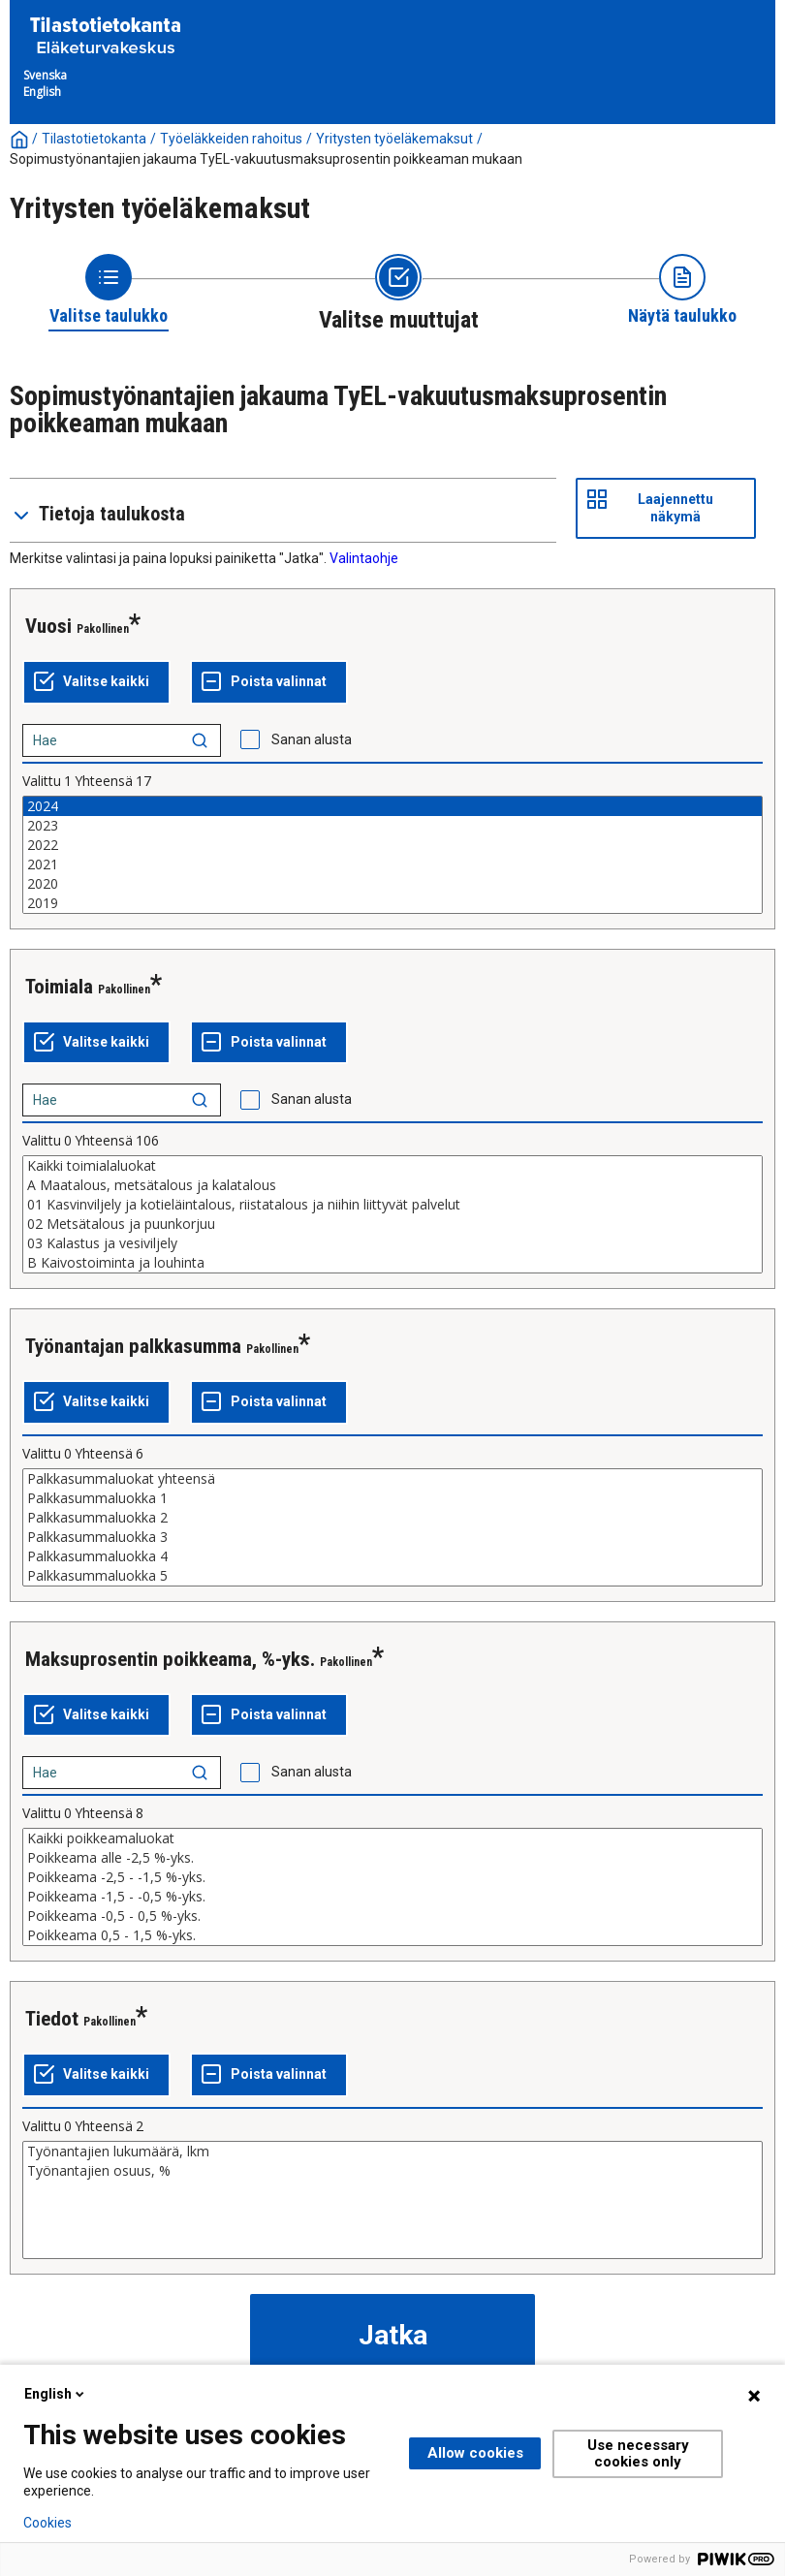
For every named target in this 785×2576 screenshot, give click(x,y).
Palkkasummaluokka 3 (392, 1537)
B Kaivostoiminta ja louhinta (392, 1262)
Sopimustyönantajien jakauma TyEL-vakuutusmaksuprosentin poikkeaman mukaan (266, 159)
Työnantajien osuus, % (392, 2171)
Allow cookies (475, 2453)
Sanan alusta (311, 739)
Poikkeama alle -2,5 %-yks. (392, 1858)
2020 (392, 884)
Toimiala (59, 986)
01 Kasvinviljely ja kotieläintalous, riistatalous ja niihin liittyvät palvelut (392, 1204)
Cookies (47, 2522)
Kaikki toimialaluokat (392, 1166)
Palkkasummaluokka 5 (392, 1576)
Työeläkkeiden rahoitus (231, 138)
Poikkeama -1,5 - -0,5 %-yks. (392, 1896)
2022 (392, 845)
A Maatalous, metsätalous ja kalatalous (392, 1185)
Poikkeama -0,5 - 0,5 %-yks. (392, 1916)
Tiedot (51, 2018)
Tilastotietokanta (94, 138)
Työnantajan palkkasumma (133, 1346)
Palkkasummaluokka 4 (392, 1556)
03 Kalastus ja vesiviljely (392, 1243)
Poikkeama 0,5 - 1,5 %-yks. (392, 1935)
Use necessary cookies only (638, 2453)
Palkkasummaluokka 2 (392, 1517)
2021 (392, 864)
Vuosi (48, 626)
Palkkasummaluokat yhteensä (392, 1479)
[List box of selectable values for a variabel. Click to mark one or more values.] (392, 855)
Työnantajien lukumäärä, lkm (392, 2151)
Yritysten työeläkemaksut (394, 138)
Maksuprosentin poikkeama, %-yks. (170, 1659)
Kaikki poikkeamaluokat (392, 1838)
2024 (392, 806)
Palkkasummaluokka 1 (392, 1498)
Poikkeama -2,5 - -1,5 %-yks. (392, 1877)
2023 (392, 825)
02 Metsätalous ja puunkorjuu (392, 1224)
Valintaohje (364, 558)
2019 (392, 903)
